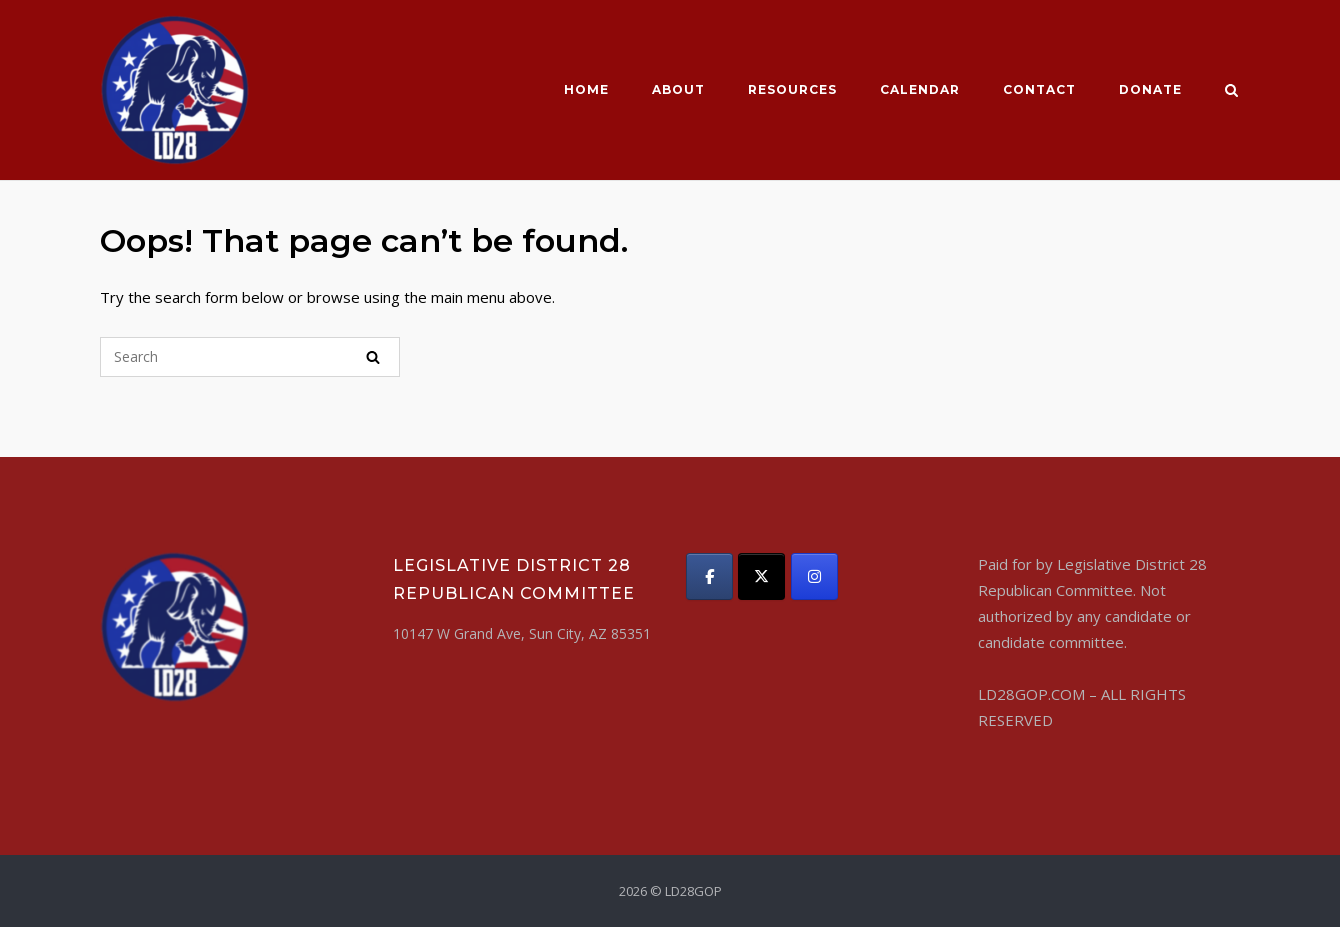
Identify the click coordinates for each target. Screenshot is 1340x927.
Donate (1150, 89)
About (678, 89)
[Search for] (250, 357)
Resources (792, 89)
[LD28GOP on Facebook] (709, 576)
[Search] (373, 357)
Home (586, 89)
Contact (1039, 89)
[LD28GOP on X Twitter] (761, 576)
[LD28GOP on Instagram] (814, 576)
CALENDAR (920, 89)
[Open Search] (1231, 92)
